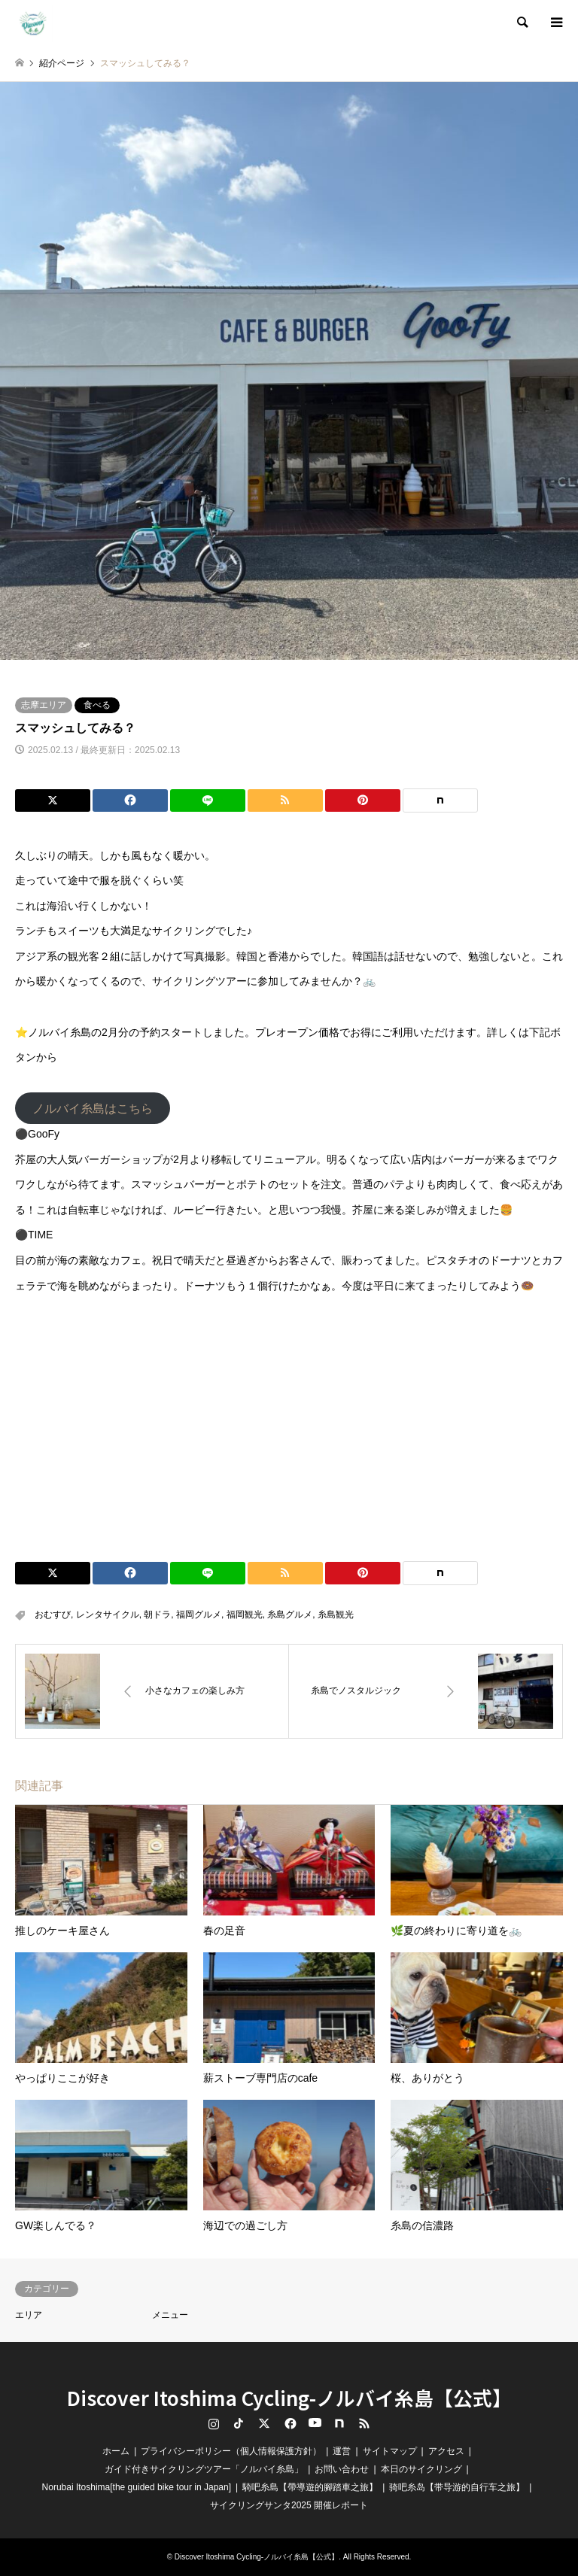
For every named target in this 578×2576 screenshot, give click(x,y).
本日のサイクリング (421, 2469)
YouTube (314, 2423)
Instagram (213, 2423)
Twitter (264, 2423)
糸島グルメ (289, 1614)
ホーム (115, 2451)
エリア (28, 2315)
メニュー (170, 2315)
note (339, 2423)
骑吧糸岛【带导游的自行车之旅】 (457, 2487)
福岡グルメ (198, 1614)
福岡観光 (245, 1614)
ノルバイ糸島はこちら (92, 1107)
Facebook (289, 2423)
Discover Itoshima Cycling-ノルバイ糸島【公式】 (289, 2397)
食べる (97, 705)
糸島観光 (336, 1614)
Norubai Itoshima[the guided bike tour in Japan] (137, 2487)
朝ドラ (157, 1614)
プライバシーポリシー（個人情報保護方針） (231, 2451)
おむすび (53, 1614)
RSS (364, 2423)
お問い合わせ (342, 2469)
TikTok (238, 2423)
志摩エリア (43, 705)
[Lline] (207, 800)
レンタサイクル (107, 1614)
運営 (342, 2451)
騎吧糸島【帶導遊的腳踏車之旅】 (310, 2487)
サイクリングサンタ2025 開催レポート (289, 2505)
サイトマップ (390, 2451)
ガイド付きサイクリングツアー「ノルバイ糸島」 (204, 2469)
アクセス (446, 2451)
